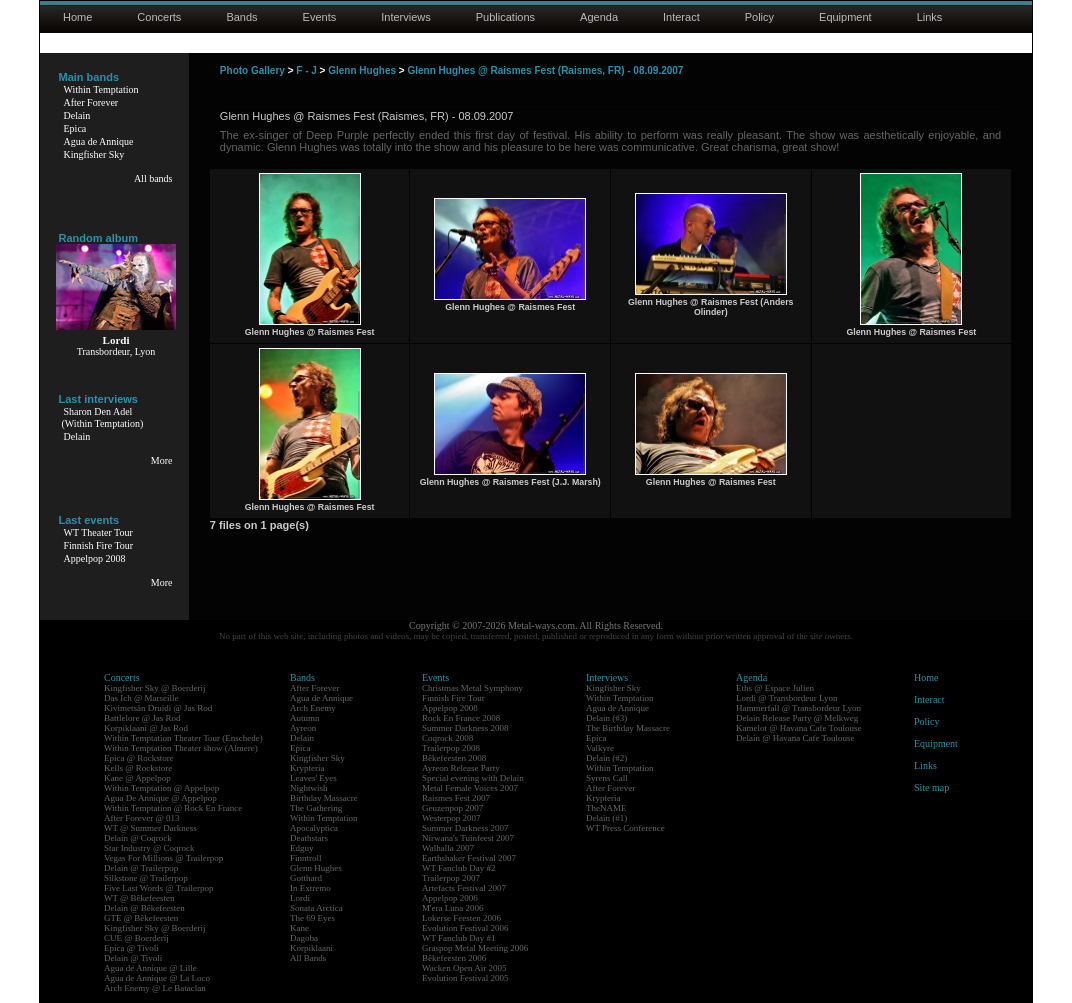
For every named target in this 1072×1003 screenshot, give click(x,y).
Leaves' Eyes (313, 778)
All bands (153, 178)
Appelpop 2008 (95, 558)
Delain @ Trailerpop (141, 868)
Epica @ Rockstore (139, 758)
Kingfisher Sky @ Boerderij (155, 688)
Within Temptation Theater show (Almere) (181, 748)
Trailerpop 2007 (451, 878)
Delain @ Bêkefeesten (144, 908)
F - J (306, 70)
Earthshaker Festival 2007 (469, 858)
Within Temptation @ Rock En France (173, 808)
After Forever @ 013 (142, 818)
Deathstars (309, 838)
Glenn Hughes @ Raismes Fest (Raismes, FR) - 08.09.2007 (545, 70)
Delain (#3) (606, 718)
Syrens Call (607, 778)
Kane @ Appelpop (137, 778)
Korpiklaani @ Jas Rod (146, 728)
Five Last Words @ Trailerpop (158, 888)
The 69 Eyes (312, 918)
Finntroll (306, 858)
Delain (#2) (606, 758)
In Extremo (310, 888)
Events (320, 17)
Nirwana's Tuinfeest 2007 (468, 838)
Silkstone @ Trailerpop (146, 878)
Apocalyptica (314, 828)
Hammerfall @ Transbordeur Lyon (798, 708)
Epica (75, 128)
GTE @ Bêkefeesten (141, 918)
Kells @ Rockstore (138, 768)
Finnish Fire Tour (99, 545)
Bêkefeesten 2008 (454, 758)
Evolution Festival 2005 (465, 978)
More (162, 460)
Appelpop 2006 (450, 898)
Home (77, 17)
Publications (505, 17)
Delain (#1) (606, 818)
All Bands (308, 958)
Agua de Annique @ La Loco (157, 978)
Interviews (406, 17)
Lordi (300, 898)
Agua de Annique (99, 141)
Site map (931, 787)
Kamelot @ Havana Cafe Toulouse (798, 728)
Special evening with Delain (473, 778)
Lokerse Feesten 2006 (461, 918)
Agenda (599, 17)
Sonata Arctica (316, 908)
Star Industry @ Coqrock (149, 848)
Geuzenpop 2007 (452, 808)
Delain (77, 115)
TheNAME (606, 808)
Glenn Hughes (362, 70)
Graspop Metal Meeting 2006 (475, 948)
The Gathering (316, 808)
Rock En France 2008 (461, 718)
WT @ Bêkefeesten (139, 898)
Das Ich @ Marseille (141, 698)
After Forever (91, 102)
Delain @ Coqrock (138, 838)
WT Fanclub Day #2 (459, 868)
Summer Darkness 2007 (465, 828)
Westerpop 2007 (451, 818)
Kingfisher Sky (94, 154)
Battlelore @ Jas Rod (142, 718)
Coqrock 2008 (447, 738)
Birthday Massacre (324, 798)
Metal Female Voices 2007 (470, 788)
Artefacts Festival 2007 (464, 888)
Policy (759, 17)
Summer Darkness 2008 (465, 728)
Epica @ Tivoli (131, 948)
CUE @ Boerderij (136, 938)
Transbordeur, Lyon (116, 351)
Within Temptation (101, 89)
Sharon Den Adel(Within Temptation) (103, 417)
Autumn (305, 718)
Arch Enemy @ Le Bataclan (155, 988)
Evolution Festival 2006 (465, 928)
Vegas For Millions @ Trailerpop (163, 858)
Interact (681, 17)
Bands (241, 17)
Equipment (845, 17)
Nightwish (309, 788)
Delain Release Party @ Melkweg (797, 718)
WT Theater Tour (98, 532)
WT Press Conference (625, 828)
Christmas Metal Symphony (472, 688)
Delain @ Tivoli (133, 958)
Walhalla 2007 (448, 848)
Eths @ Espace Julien (775, 688)
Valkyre (600, 748)
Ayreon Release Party (461, 768)
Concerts (159, 17)
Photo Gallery (252, 70)
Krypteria (307, 768)
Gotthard (306, 878)
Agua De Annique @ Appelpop (160, 798)
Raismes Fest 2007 (456, 798)
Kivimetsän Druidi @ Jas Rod (158, 708)
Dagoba (304, 938)
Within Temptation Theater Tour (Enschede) (183, 738)
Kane (299, 928)
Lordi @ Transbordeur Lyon (787, 698)
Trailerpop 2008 (451, 748)
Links (930, 17)
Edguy (302, 848)
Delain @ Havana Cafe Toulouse (795, 738)
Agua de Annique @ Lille (150, 968)
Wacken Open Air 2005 (464, 968)
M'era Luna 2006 (453, 908)
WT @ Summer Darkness (150, 828)
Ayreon (303, 728)
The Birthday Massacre (628, 728)
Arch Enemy (313, 708)
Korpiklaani (311, 948)
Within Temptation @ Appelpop (161, 788)
